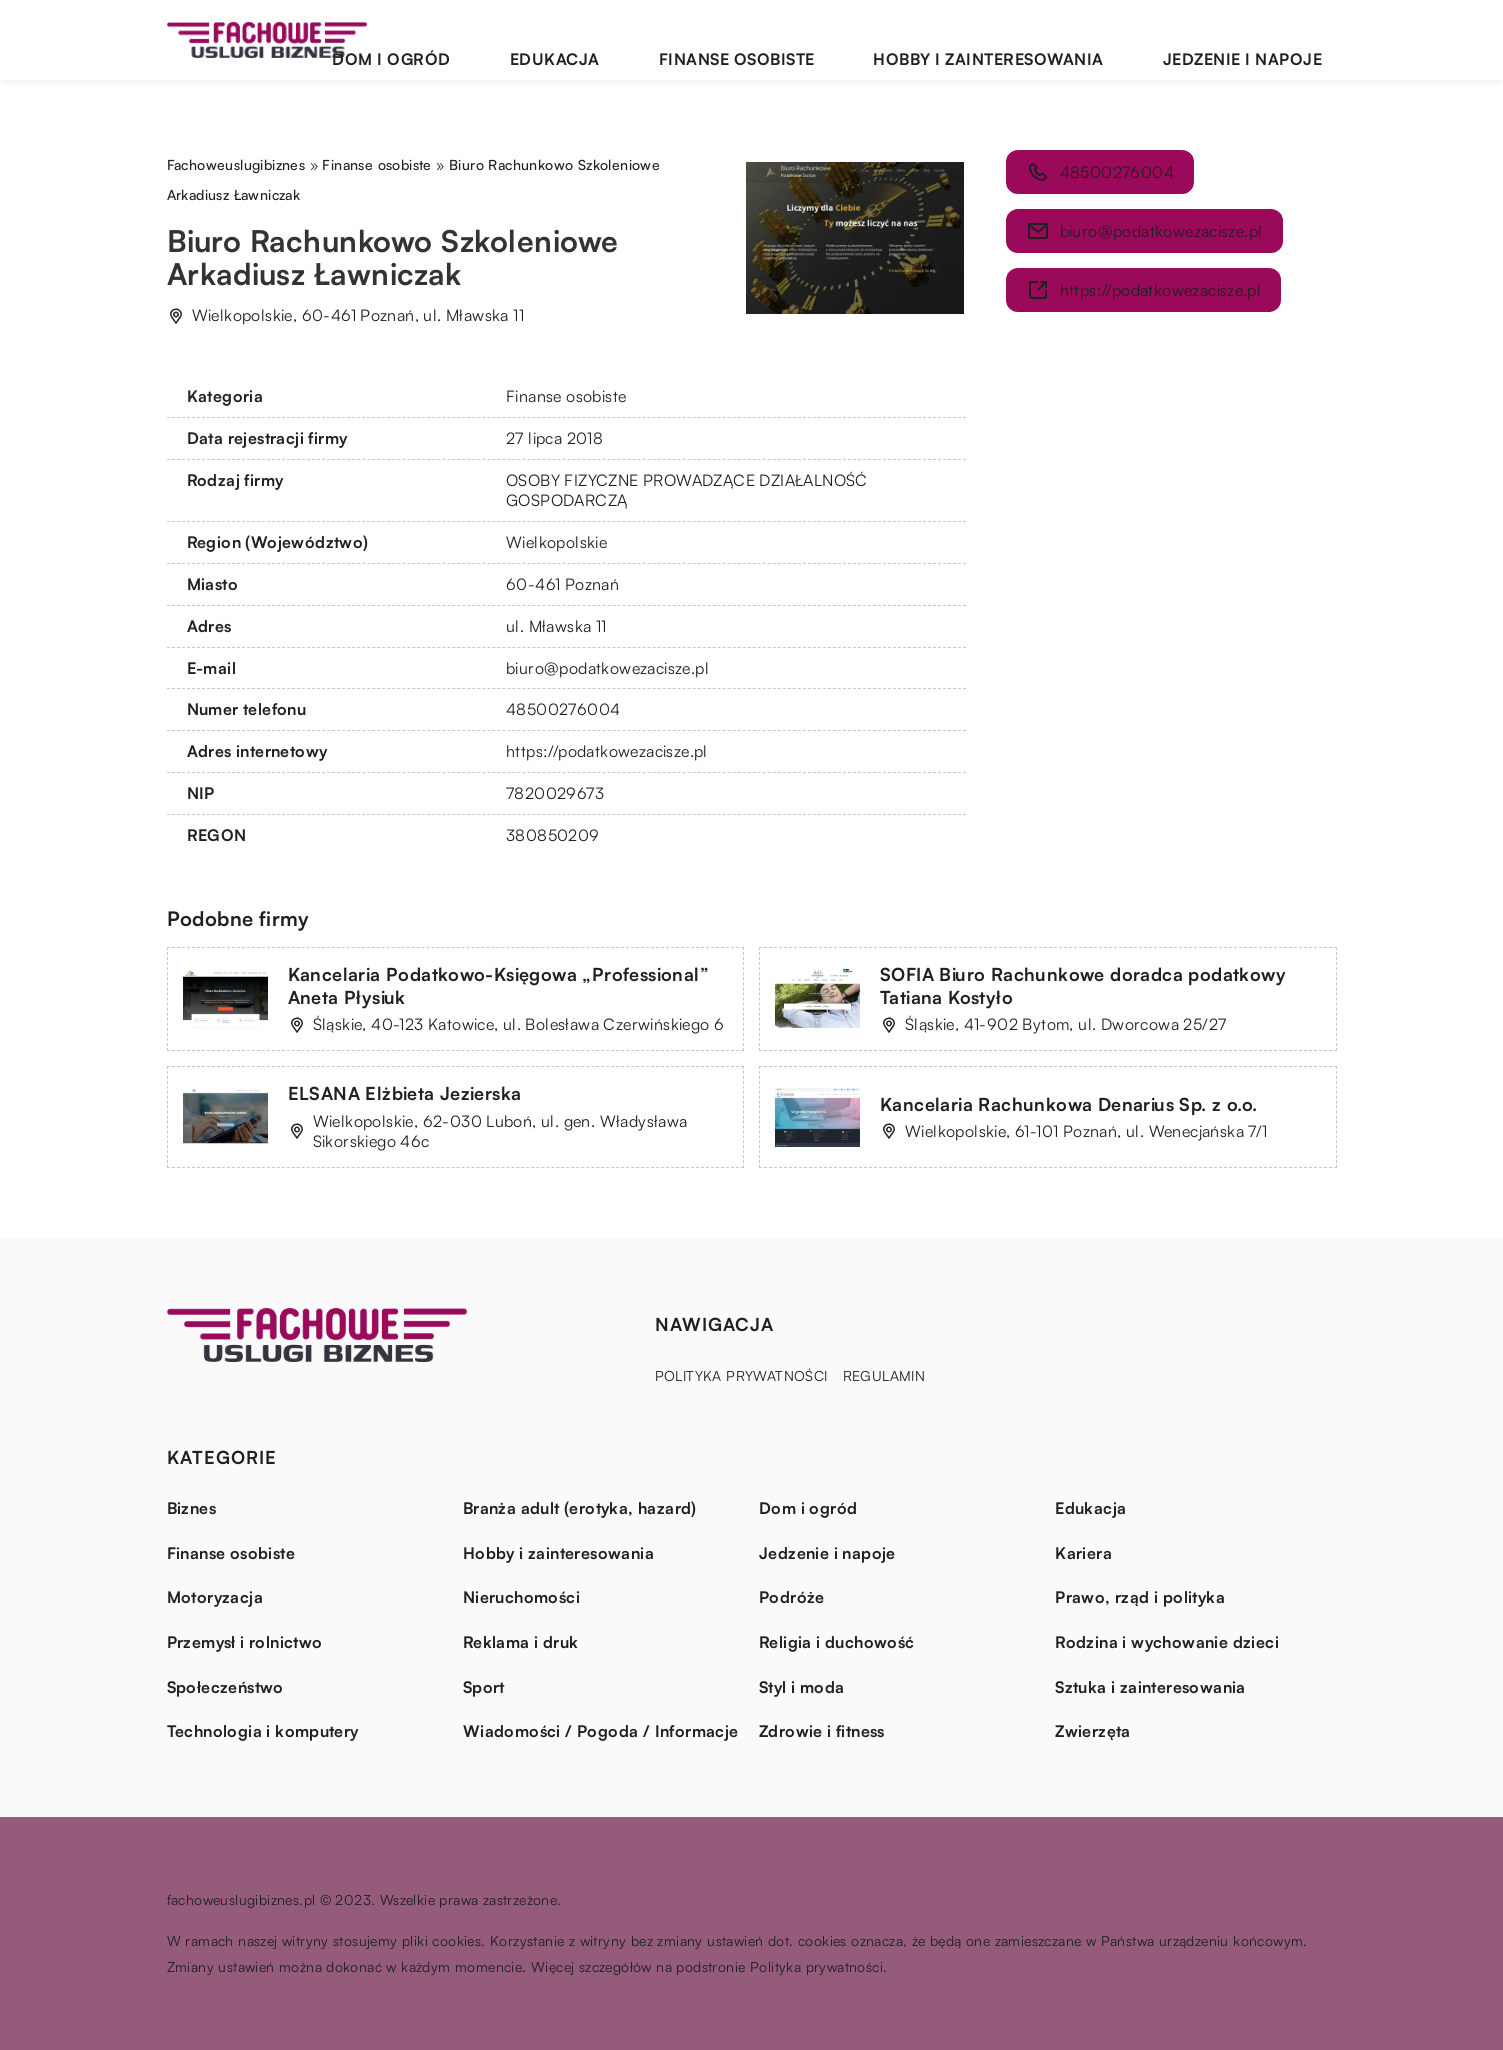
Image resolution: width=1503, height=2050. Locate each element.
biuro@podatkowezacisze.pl (607, 668)
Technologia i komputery (263, 1731)
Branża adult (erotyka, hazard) (580, 1508)
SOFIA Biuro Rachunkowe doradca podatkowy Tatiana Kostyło (1083, 985)
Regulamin (884, 1375)
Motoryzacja (215, 1597)
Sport (484, 1687)
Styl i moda (801, 1687)
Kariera (1083, 1553)
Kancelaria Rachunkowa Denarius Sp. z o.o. (1068, 1104)
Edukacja (727, 39)
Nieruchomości (521, 1597)
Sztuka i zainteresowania (1150, 1687)
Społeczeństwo (225, 1687)
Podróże (792, 1597)
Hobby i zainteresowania (1064, 39)
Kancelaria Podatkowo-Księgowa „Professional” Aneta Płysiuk (499, 985)
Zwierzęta (1093, 1731)
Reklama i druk (521, 1642)
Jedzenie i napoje (1266, 39)
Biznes (191, 1508)
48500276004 (563, 709)
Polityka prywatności (741, 1375)
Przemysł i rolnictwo (245, 1642)
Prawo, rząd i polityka (1140, 1597)
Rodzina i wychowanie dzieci (1167, 1642)
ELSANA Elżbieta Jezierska (405, 1093)
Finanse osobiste (864, 39)
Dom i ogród (606, 39)
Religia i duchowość (837, 1642)
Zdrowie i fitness (822, 1731)
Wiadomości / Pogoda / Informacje (601, 1731)
